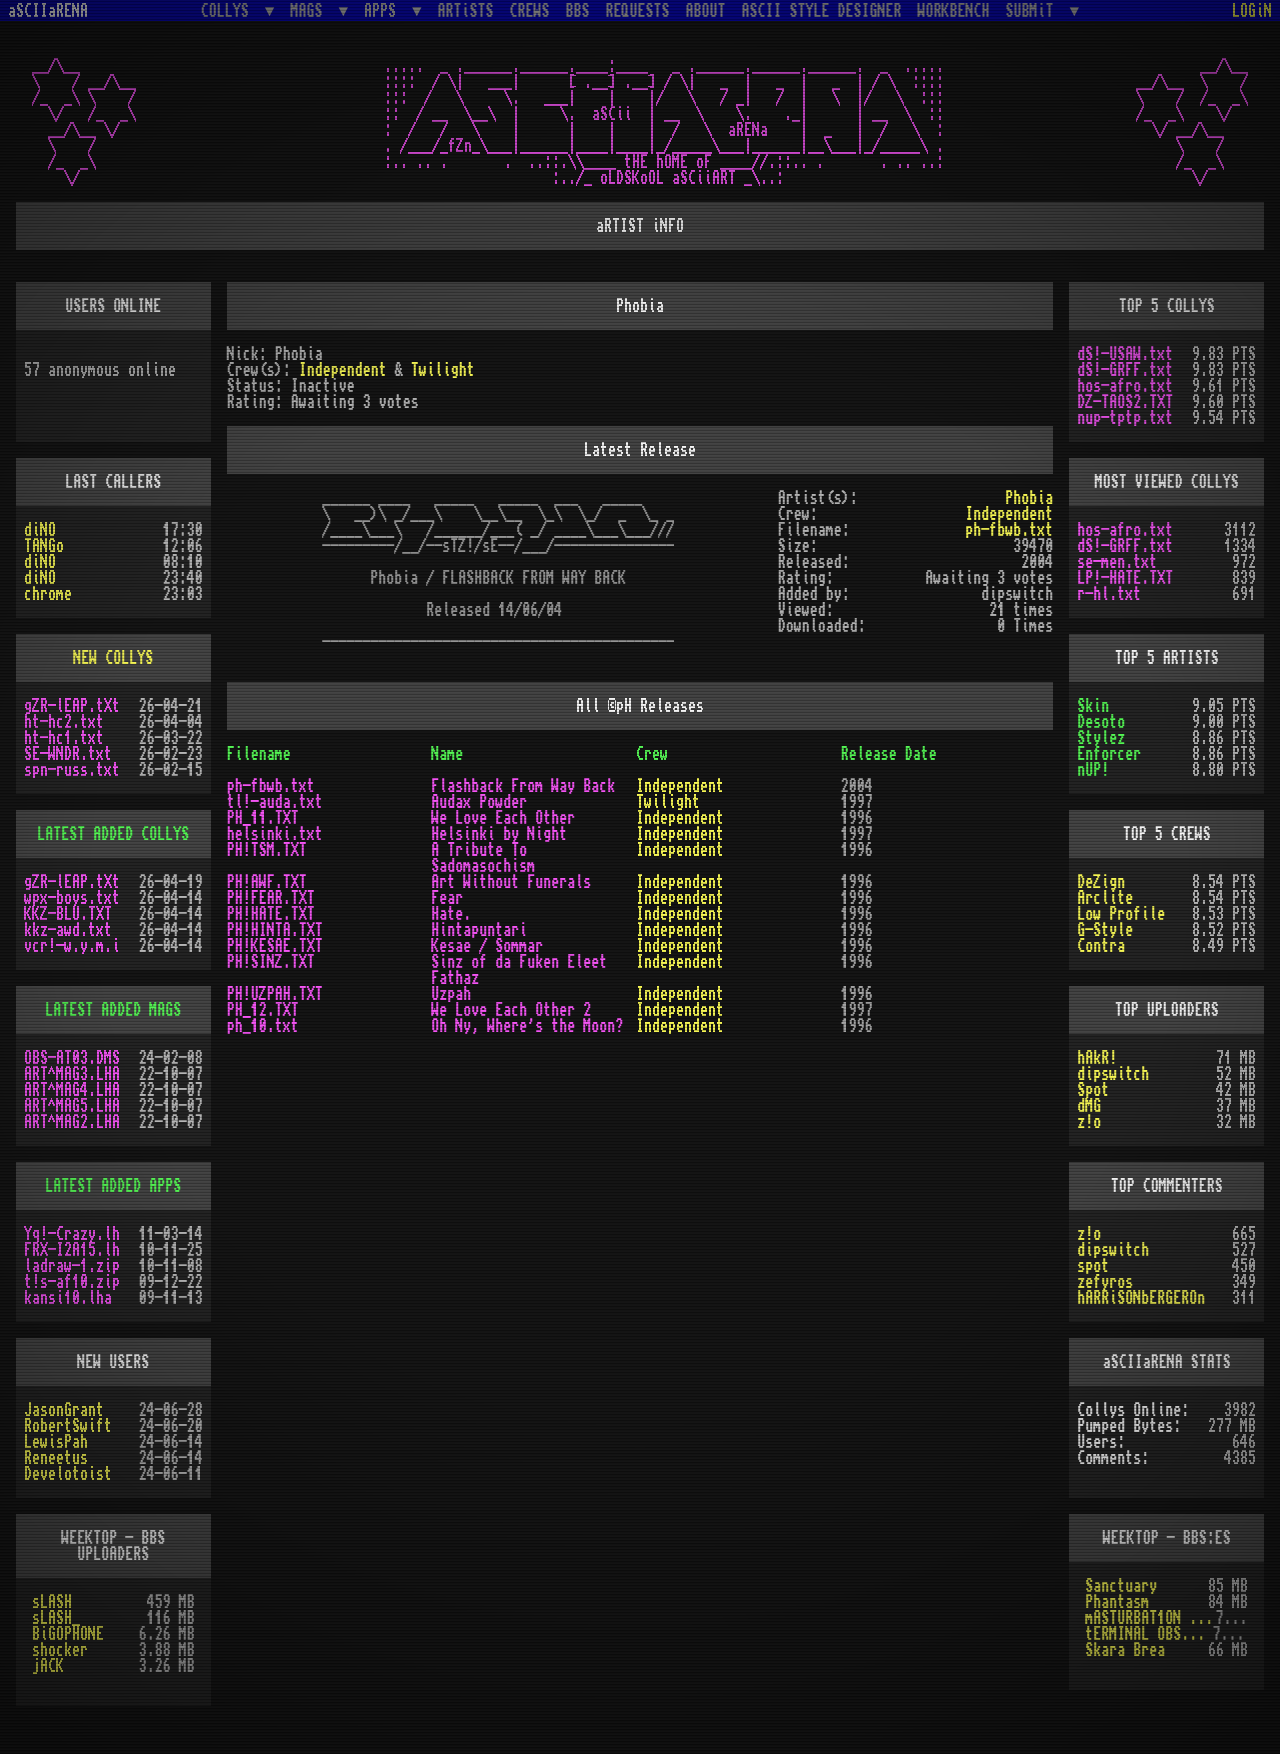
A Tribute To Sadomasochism (483, 858)
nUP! (1093, 770)
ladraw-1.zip (72, 1266)
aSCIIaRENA (48, 11)
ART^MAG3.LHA (72, 1074)
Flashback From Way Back (523, 786)
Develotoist (68, 1474)
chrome (48, 594)
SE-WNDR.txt (68, 754)
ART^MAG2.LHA (72, 1122)
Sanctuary (1121, 1586)
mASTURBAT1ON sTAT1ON (1150, 1618)
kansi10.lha (68, 1298)
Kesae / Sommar (487, 946)
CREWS (530, 11)
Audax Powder (479, 802)
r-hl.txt (1109, 594)
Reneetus (56, 1458)
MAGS (310, 10)
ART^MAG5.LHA (72, 1106)
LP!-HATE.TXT (1125, 578)
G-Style (1105, 930)
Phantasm (1117, 1602)
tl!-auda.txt (275, 802)
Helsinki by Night (499, 834)
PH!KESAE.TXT (275, 946)
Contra (1101, 946)
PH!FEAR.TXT (271, 898)
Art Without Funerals (511, 882)
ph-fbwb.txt (1009, 530)
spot (1093, 1266)
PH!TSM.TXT (267, 850)
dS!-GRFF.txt (1125, 370)
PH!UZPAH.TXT (275, 994)
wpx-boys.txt (72, 898)
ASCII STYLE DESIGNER (822, 11)
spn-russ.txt (72, 770)
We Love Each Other (503, 818)
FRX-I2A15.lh (72, 1250)
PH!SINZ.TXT (271, 962)
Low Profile (1121, 914)
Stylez (1101, 738)
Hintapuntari (479, 930)
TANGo (44, 546)
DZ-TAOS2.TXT (1125, 402)
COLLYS (229, 10)
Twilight (443, 370)
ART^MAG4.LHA (72, 1090)
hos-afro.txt (1125, 386)
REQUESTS (638, 11)
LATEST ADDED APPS (113, 1186)
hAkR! (1097, 1058)
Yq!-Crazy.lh (72, 1234)
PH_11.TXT (263, 818)
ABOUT (706, 11)
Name (447, 754)
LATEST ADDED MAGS (113, 1010)
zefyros (1105, 1282)
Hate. (451, 914)
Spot (1093, 1090)
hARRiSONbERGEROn (1141, 1298)
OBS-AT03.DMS (72, 1058)
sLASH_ (56, 1618)
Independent (343, 370)
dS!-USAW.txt (1125, 354)
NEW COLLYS (113, 658)
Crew (652, 754)
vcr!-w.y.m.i (72, 946)
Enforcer (1109, 754)
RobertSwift (68, 1426)
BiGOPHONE (68, 1634)
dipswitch (1113, 1074)
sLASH (52, 1602)
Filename (259, 754)
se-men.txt (1117, 562)
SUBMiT (1034, 10)
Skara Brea (1125, 1650)
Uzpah (451, 994)
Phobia (1029, 498)
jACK (48, 1666)
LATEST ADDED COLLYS (113, 834)
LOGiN (1252, 11)
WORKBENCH (954, 11)
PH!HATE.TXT (271, 914)
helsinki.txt (275, 834)
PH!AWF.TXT (267, 882)
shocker (60, 1650)
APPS (384, 10)
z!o (1089, 1122)
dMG (1089, 1106)
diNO (40, 530)
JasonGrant (64, 1410)
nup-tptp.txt (1125, 418)
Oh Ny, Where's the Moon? (527, 1026)
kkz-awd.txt (68, 930)
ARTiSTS (466, 11)
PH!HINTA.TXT (275, 930)
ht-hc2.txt (64, 722)
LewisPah (56, 1442)
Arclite (1105, 898)
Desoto (1101, 722)
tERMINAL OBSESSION (1148, 1634)
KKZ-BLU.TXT (68, 914)
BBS (578, 11)
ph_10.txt (263, 1026)
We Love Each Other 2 (511, 1010)
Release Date (889, 754)
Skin (1093, 706)
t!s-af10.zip (72, 1282)
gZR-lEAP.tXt (72, 706)
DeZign (1101, 882)
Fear (447, 898)
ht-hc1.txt (64, 738)
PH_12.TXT (263, 1010)
